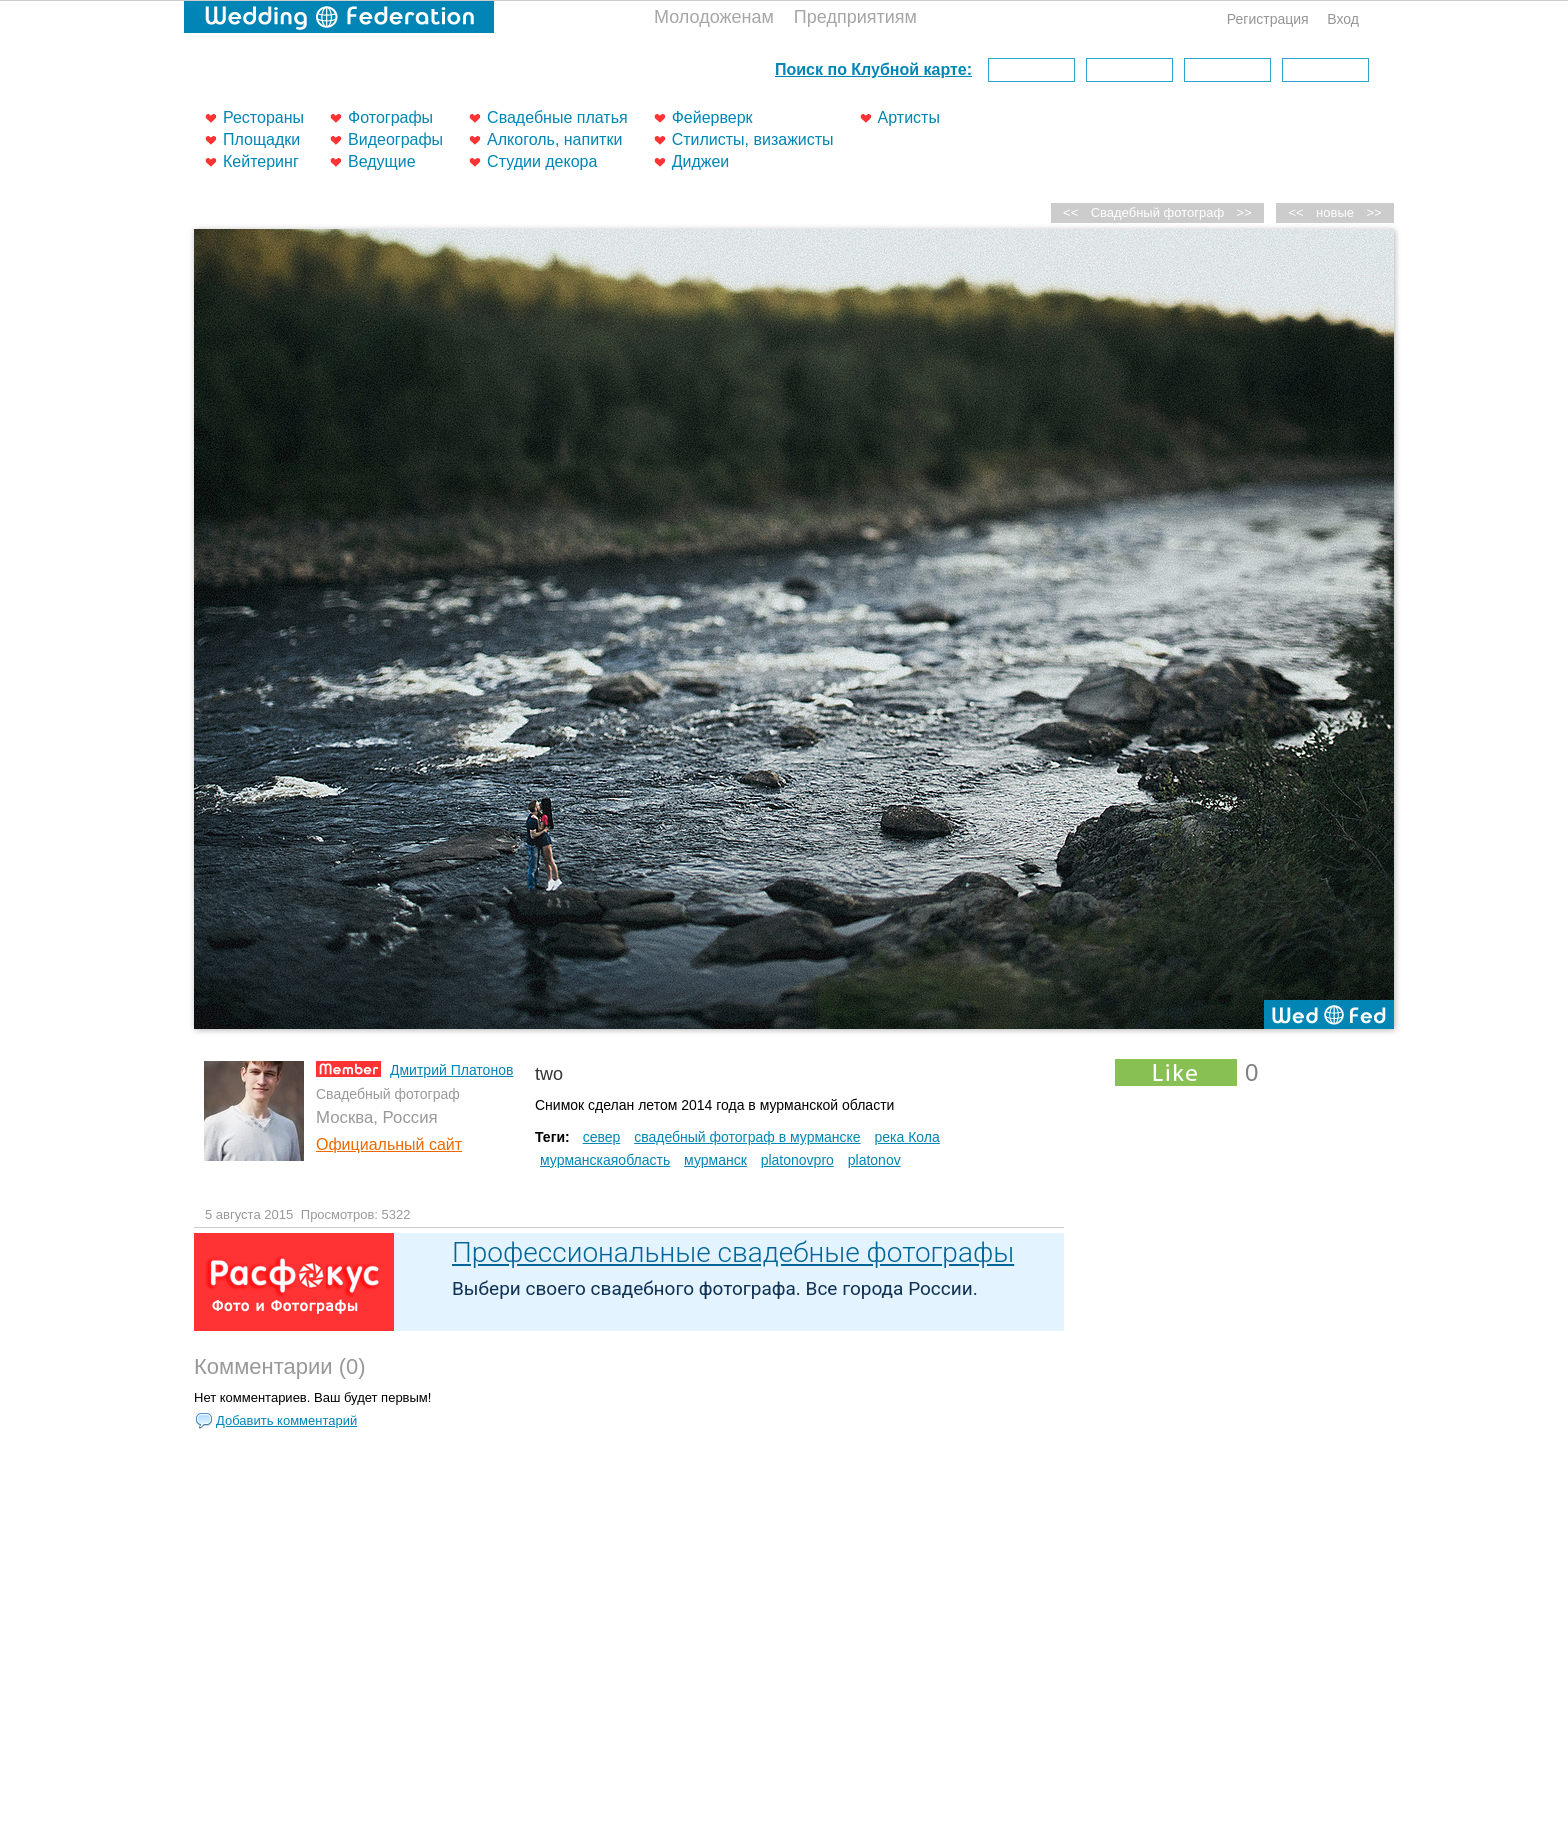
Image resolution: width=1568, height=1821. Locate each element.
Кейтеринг (261, 161)
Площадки (261, 139)
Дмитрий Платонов (451, 1070)
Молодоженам (714, 17)
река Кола (907, 1137)
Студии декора (542, 161)
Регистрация (1268, 19)
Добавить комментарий (286, 1420)
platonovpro (797, 1160)
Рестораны (263, 117)
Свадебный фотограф (1157, 212)
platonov (874, 1160)
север (602, 1137)
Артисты (909, 117)
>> (1373, 212)
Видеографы (395, 139)
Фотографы (390, 117)
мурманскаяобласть (605, 1160)
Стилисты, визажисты (753, 139)
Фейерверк (712, 117)
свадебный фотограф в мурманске (747, 1137)
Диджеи (701, 161)
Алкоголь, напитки (554, 139)
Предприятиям (855, 17)
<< (1296, 212)
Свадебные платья (557, 117)
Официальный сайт (389, 1144)
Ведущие (382, 161)
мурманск (715, 1160)
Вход (1343, 19)
